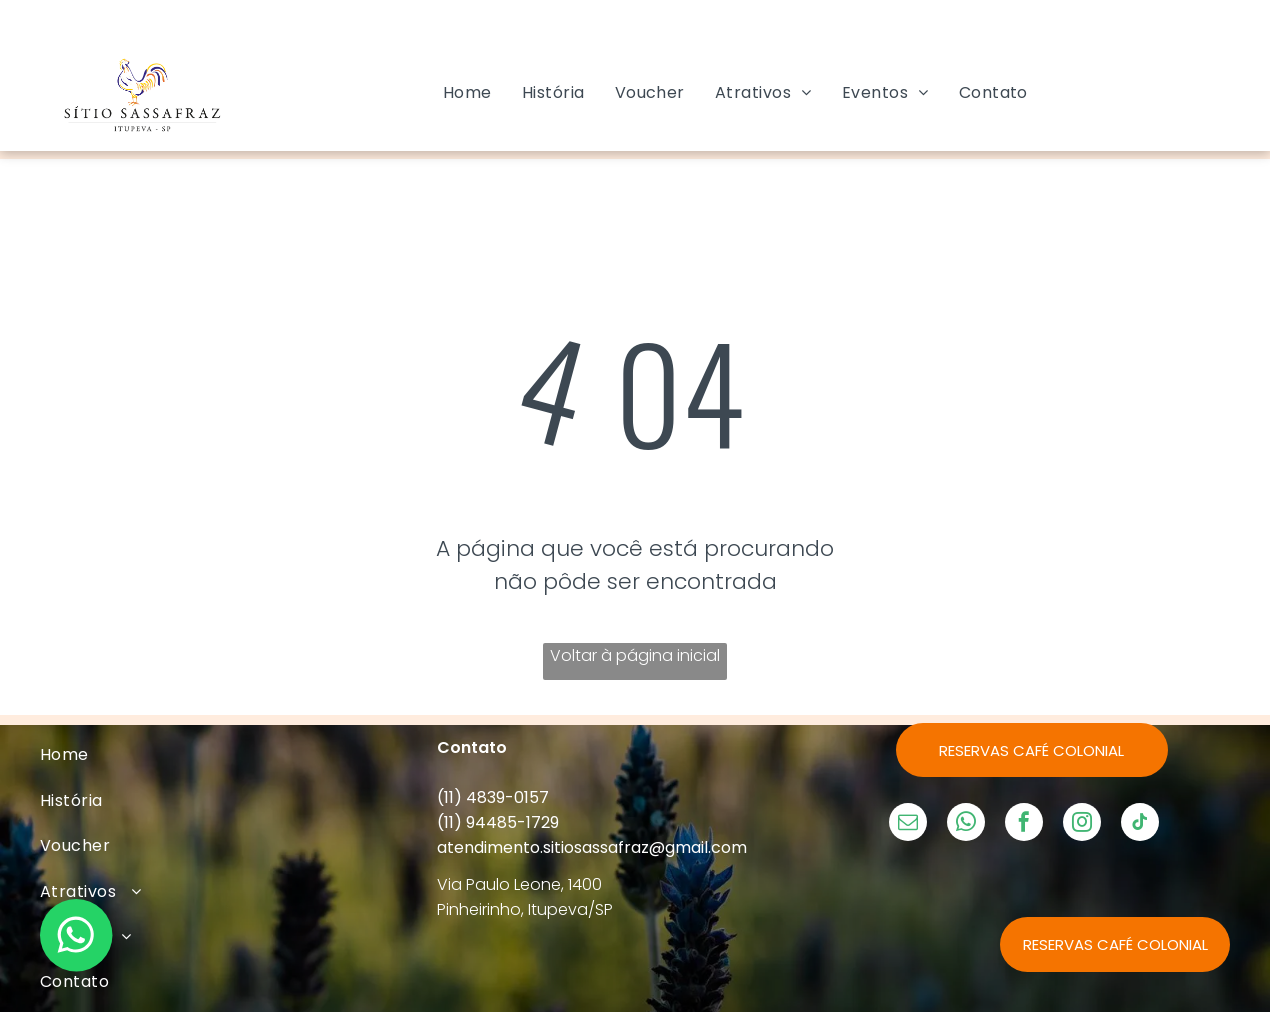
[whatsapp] (966, 824)
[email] (908, 824)
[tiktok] (1140, 824)
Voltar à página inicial (635, 655)
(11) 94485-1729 (498, 822)
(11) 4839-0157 (493, 797)
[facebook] (1024, 824)
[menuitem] (467, 92)
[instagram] (1082, 824)
